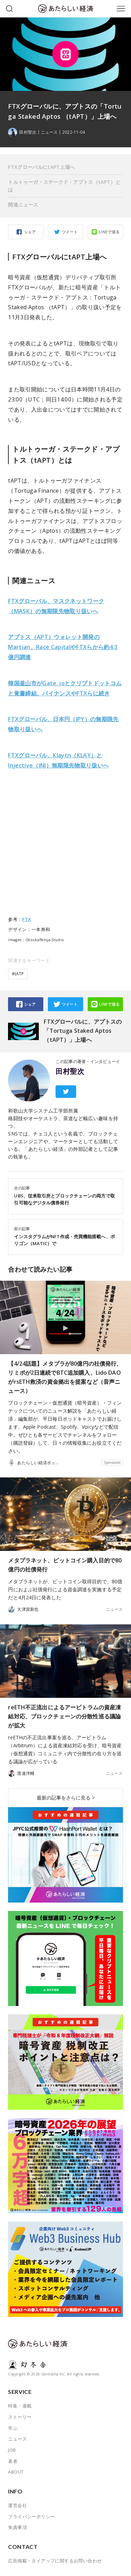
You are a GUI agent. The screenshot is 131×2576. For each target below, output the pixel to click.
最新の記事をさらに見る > (66, 1797)
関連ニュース (23, 204)
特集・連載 (19, 2406)
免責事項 (17, 2527)
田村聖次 (70, 1071)
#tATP (18, 974)
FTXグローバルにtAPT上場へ (41, 167)
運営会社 (17, 2505)
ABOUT (15, 2472)
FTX (26, 919)
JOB (12, 2450)
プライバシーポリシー (31, 2516)
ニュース (49, 132)
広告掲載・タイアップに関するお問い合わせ (55, 2561)
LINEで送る (109, 231)
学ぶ (12, 2428)
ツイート (70, 231)
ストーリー (19, 2417)
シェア (30, 231)
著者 (12, 2461)
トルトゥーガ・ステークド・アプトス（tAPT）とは (64, 186)
